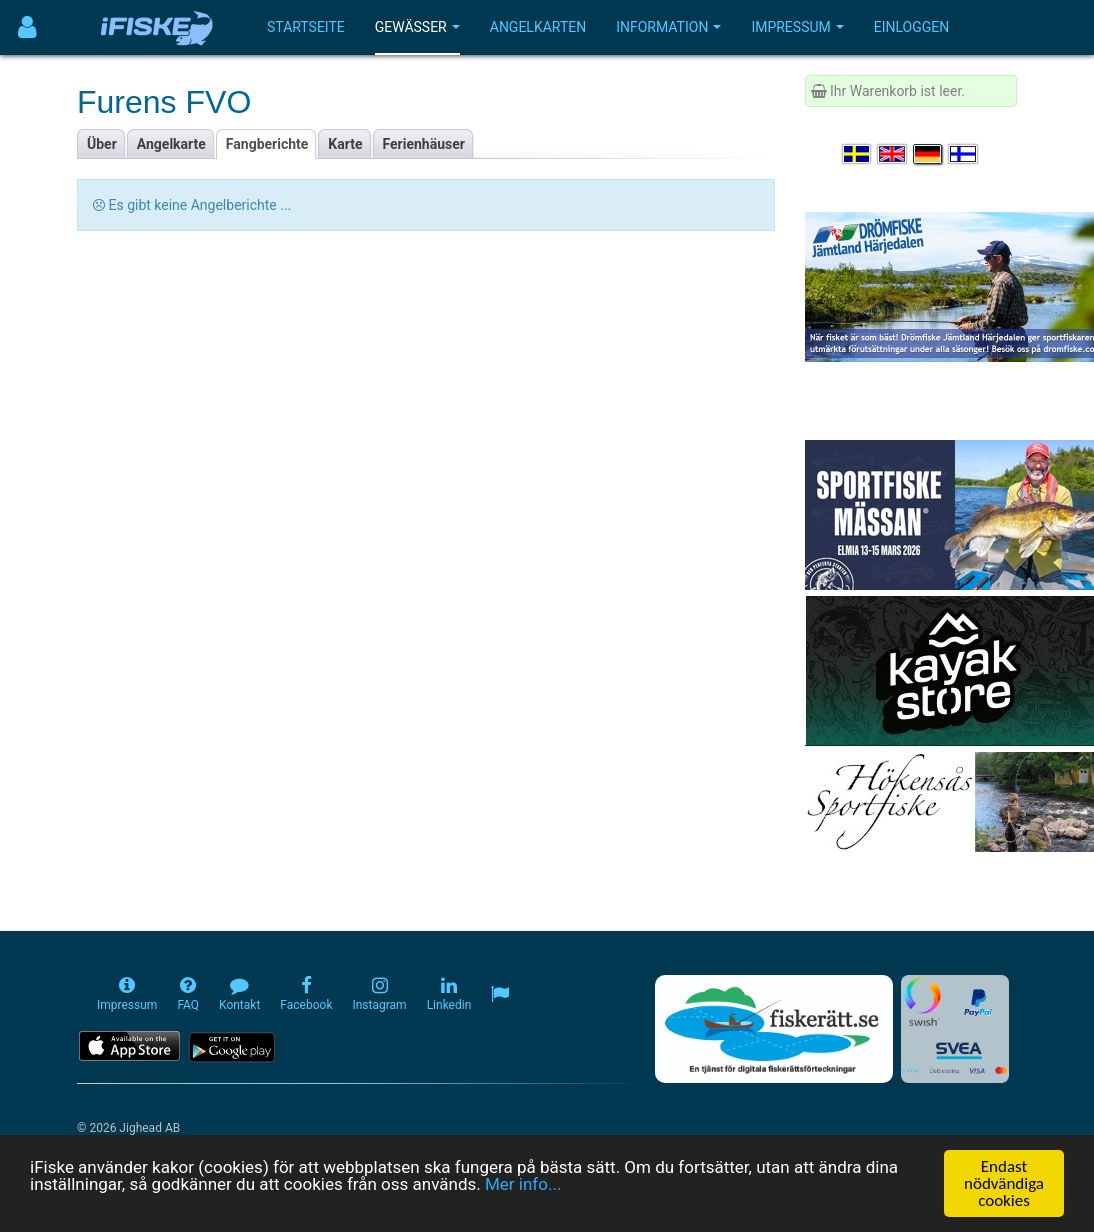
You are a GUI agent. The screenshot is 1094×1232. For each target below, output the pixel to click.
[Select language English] (893, 154)
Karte (345, 144)
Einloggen (912, 27)
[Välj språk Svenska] (858, 154)
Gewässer (417, 27)
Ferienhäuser (424, 144)
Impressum (797, 27)
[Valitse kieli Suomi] (964, 154)
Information (668, 27)
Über (102, 144)
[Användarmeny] (27, 27)
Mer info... (523, 1184)
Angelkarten (538, 27)
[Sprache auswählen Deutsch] (929, 154)
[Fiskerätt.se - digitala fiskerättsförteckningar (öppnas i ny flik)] (774, 1029)
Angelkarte (171, 144)
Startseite (306, 27)
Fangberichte (267, 144)
